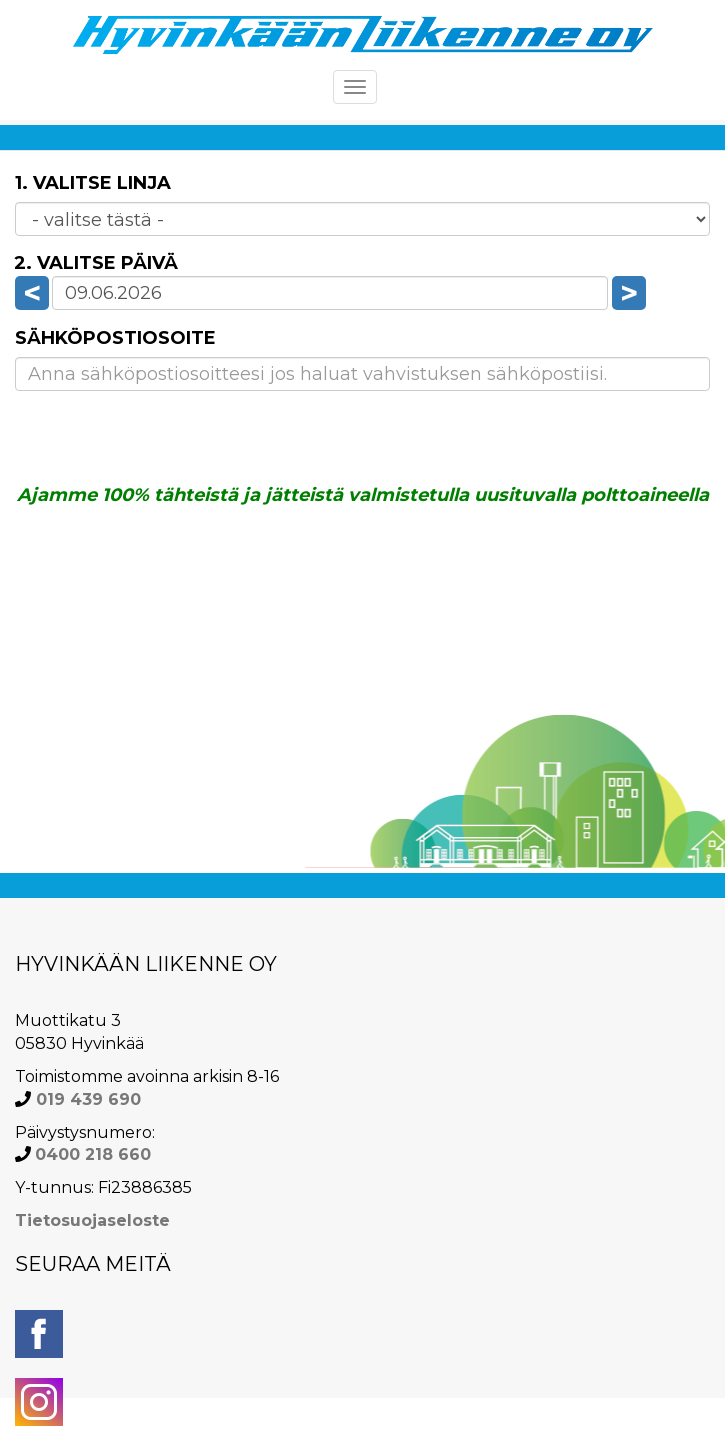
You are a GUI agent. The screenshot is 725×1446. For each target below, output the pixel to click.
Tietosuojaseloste (92, 1220)
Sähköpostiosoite (115, 338)
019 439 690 (86, 1099)
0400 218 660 (93, 1154)
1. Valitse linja (93, 183)
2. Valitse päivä (96, 263)
